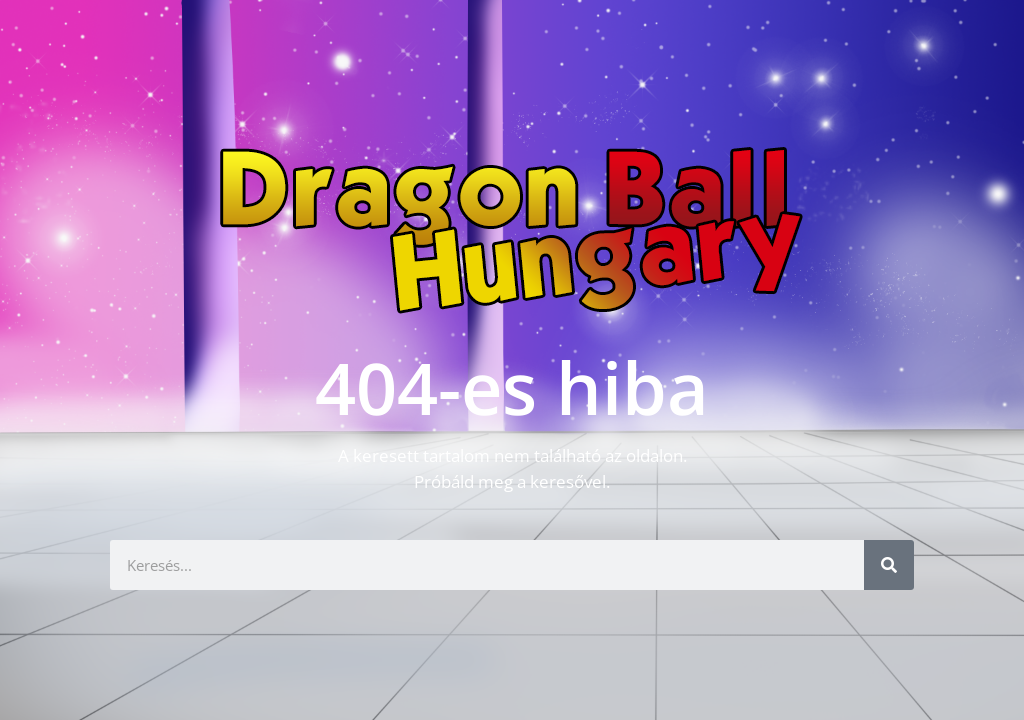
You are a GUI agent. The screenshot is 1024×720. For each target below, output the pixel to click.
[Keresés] (889, 565)
